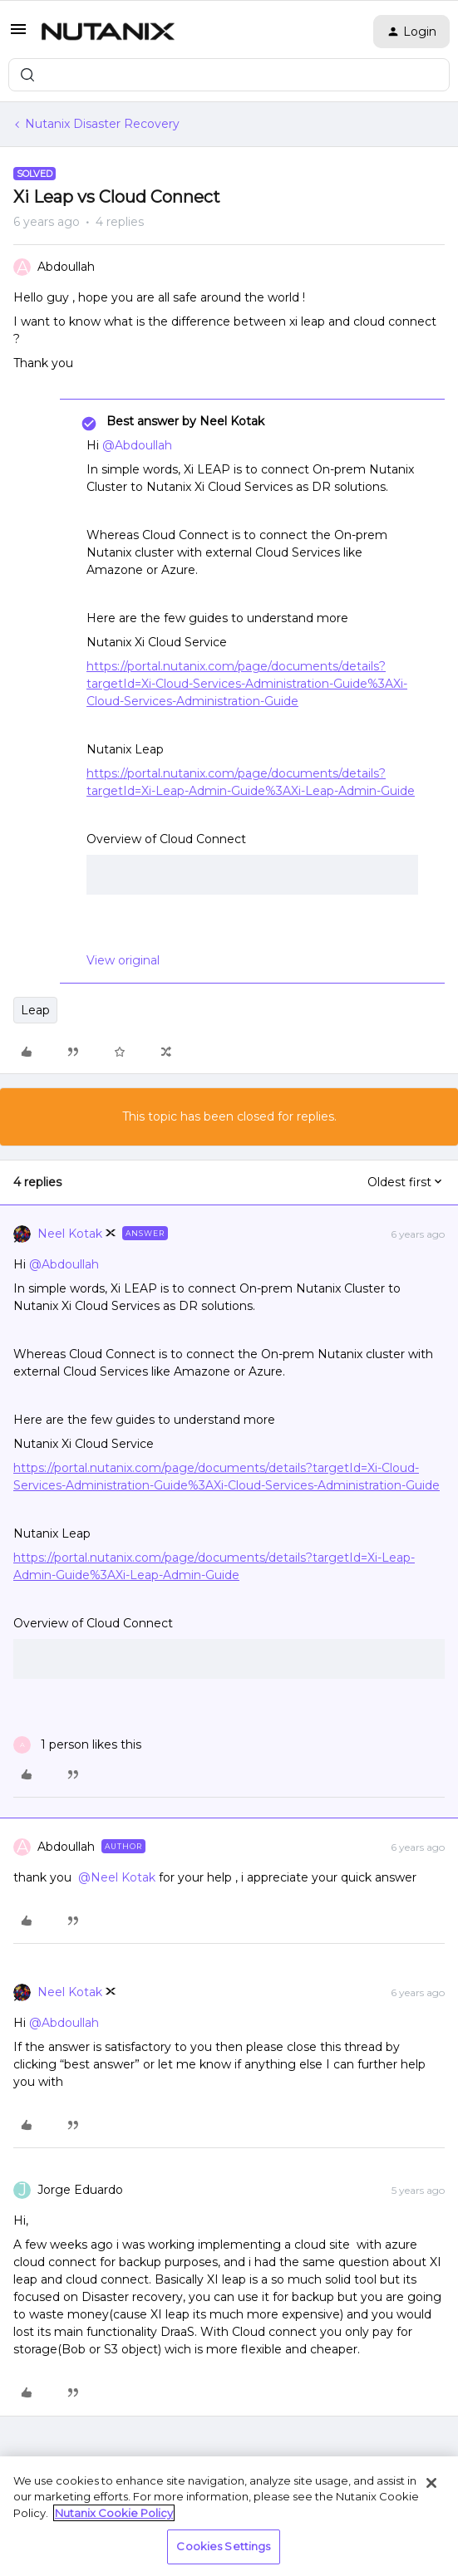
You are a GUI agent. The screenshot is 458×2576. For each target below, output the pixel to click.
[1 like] (77, 1745)
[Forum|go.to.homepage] (108, 31)
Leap (35, 1010)
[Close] (431, 2483)
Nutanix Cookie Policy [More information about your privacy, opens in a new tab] (114, 2513)
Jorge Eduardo (80, 2189)
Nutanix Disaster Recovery (102, 123)
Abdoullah (66, 266)
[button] (18, 34)
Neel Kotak (69, 1233)
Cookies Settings (223, 2546)
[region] (229, 2516)
